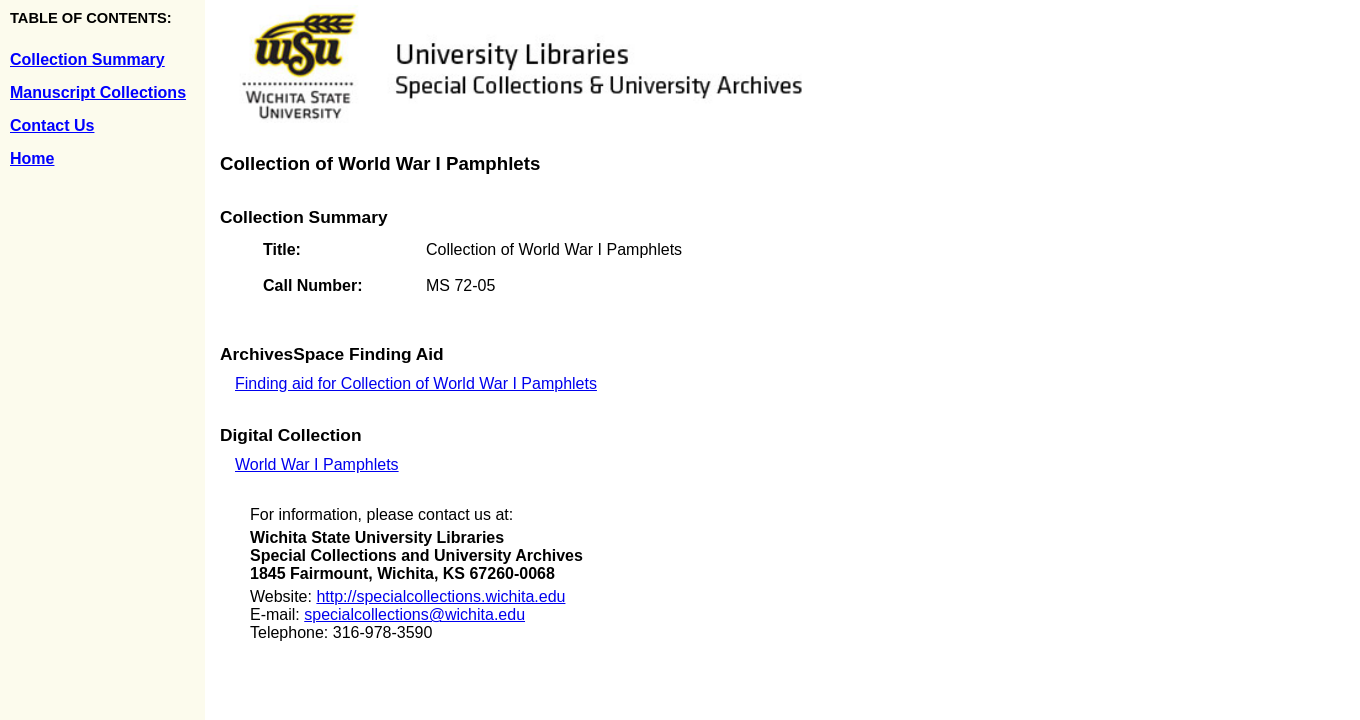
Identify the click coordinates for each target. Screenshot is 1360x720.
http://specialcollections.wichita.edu (440, 596)
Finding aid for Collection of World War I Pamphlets (416, 383)
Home (32, 158)
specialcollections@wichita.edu (414, 614)
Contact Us (52, 125)
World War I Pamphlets (317, 464)
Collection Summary (87, 59)
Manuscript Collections (98, 92)
